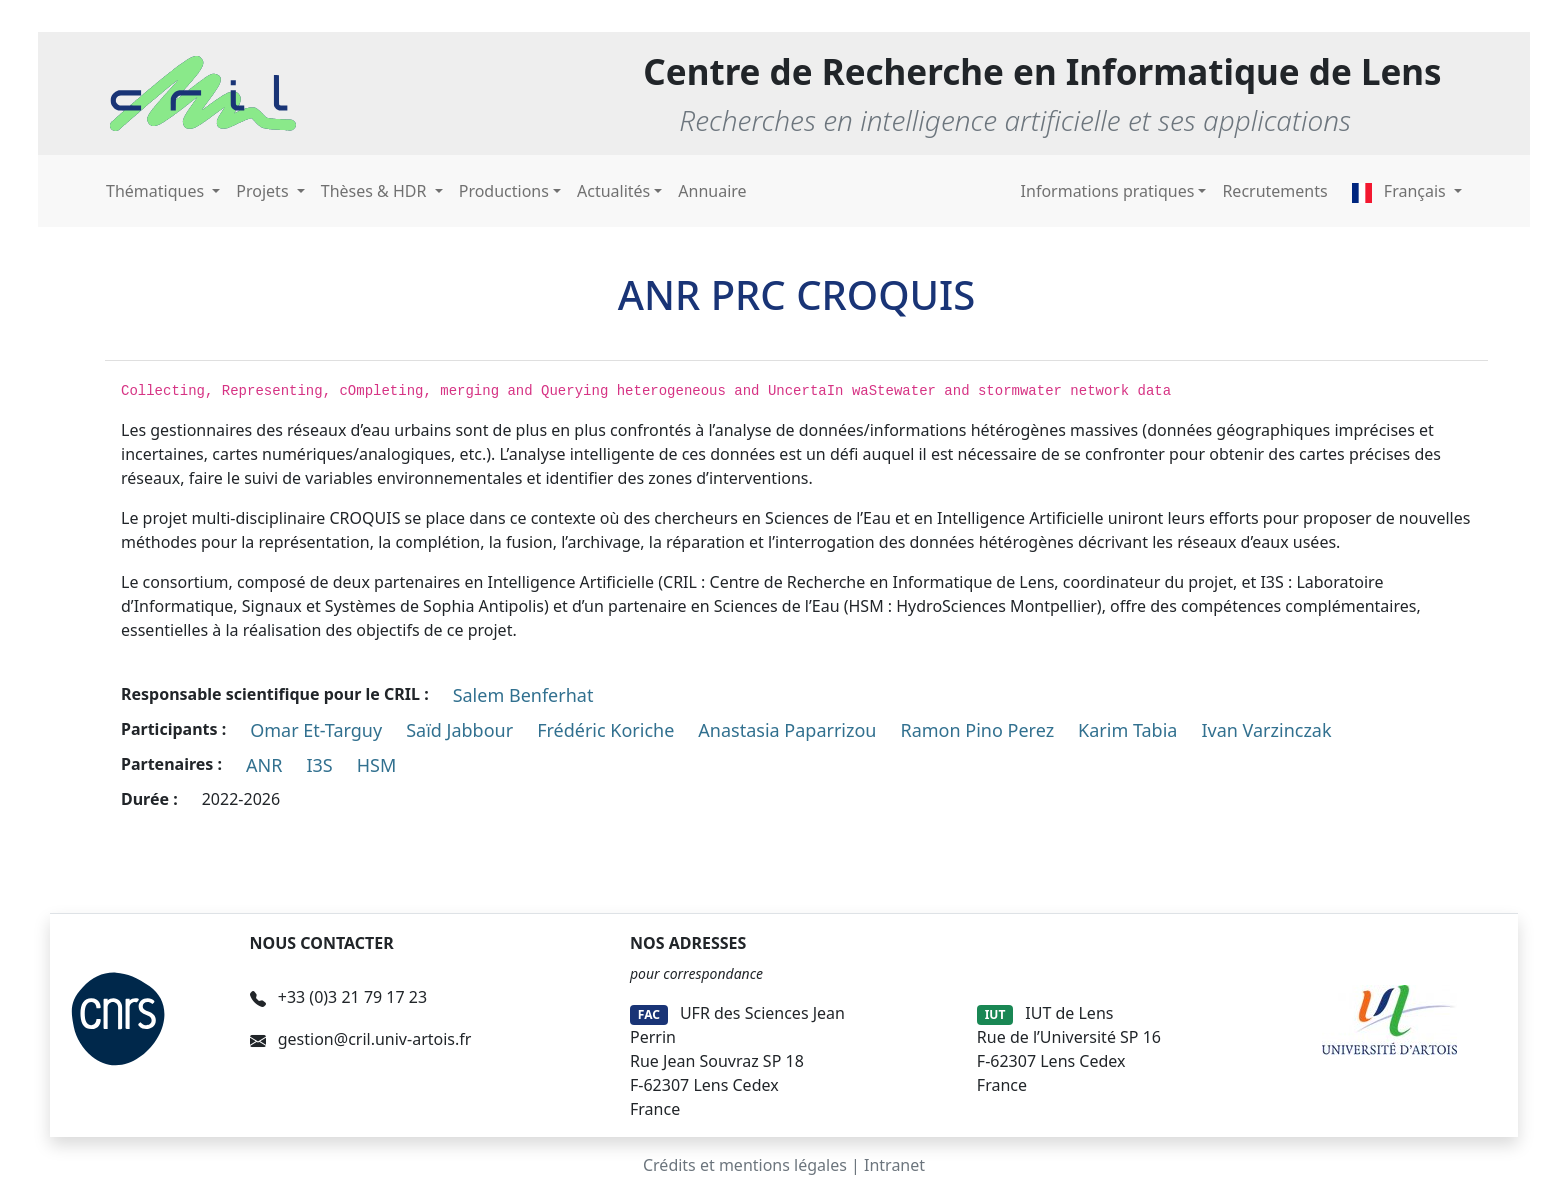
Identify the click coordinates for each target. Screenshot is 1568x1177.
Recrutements (1274, 191)
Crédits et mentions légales (745, 1165)
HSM (377, 765)
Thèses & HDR (376, 191)
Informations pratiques (1108, 191)
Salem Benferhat (523, 695)
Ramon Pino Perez (978, 730)
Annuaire (712, 191)
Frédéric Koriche (605, 730)
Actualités (613, 191)
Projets (264, 191)
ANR (264, 765)
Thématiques (157, 191)
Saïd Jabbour (459, 730)
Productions (504, 191)
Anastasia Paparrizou (787, 730)
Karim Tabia (1127, 730)
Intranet (894, 1165)
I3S (319, 765)
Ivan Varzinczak (1266, 730)
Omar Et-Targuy (316, 730)
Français (1401, 191)
